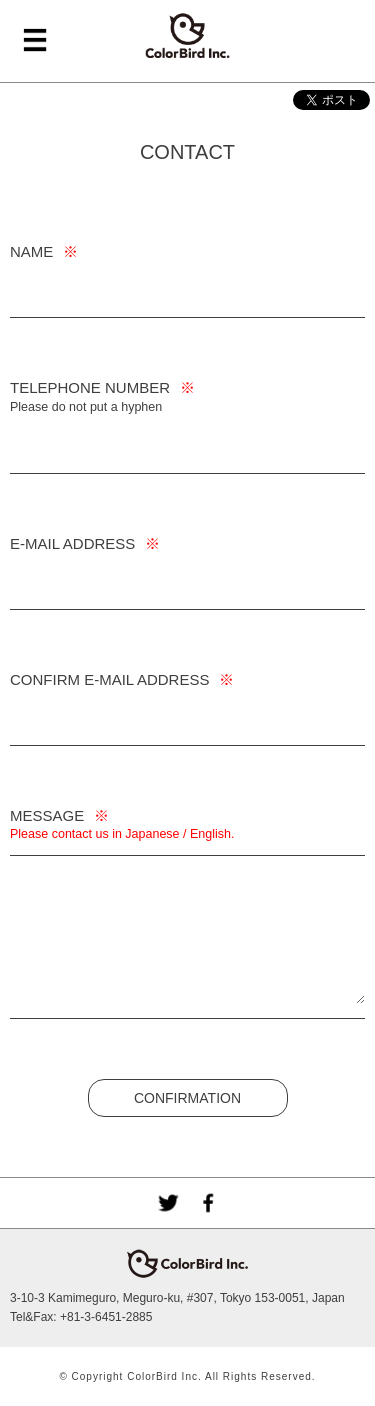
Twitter (168, 1203)
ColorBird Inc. (188, 36)
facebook (208, 1203)
